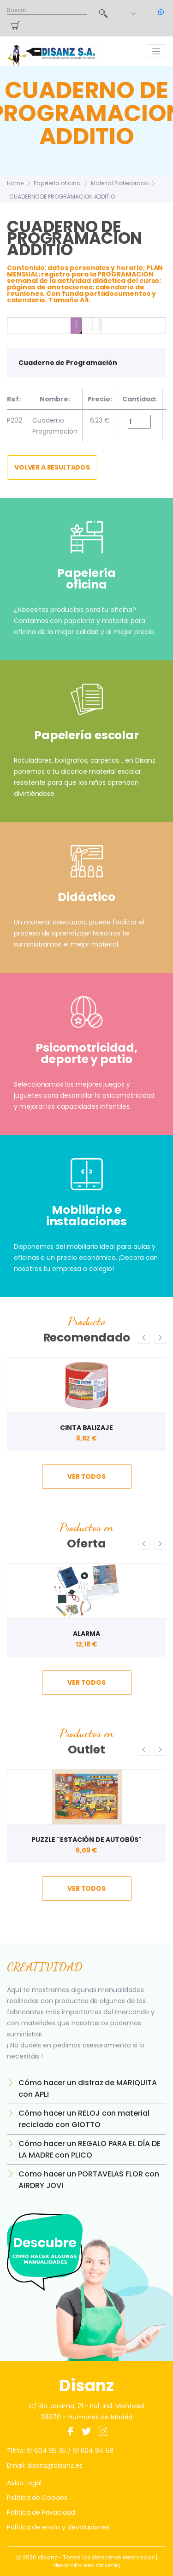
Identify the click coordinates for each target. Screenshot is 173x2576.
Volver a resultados (52, 467)
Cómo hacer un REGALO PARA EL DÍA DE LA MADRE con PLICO (89, 2149)
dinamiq (107, 2565)
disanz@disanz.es (55, 2465)
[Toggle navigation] (156, 51)
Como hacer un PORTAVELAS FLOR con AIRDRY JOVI (88, 2180)
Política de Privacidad (41, 2512)
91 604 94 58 (93, 2450)
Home (15, 183)
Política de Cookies (37, 2497)
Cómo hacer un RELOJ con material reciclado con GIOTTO (83, 2119)
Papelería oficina (57, 183)
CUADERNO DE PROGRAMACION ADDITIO (62, 196)
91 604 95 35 (46, 2450)
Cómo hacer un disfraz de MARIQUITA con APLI (87, 2088)
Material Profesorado (120, 183)
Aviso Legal (24, 2483)
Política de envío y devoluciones (58, 2527)
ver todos (86, 1476)
